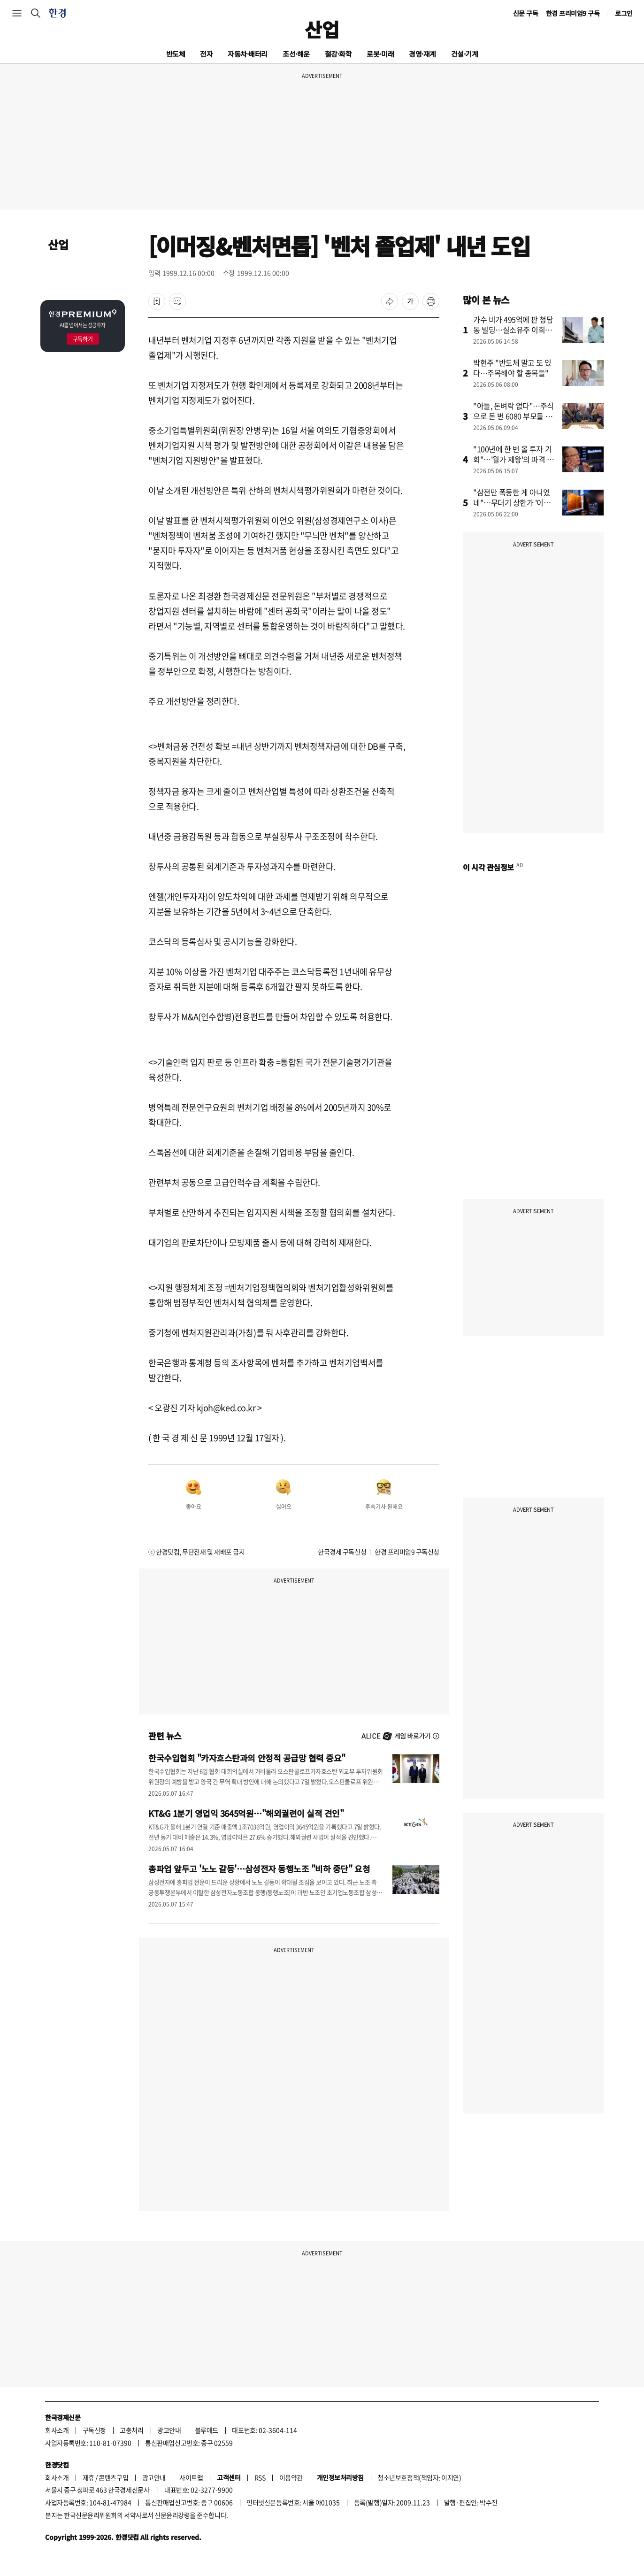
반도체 (175, 54)
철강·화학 (338, 54)
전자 (206, 54)
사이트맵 (191, 2477)
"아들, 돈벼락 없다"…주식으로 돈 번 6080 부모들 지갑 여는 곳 (513, 416)
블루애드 (206, 2430)
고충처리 (131, 2430)
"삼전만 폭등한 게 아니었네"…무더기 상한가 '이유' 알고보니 (512, 502)
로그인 (624, 13)
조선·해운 (296, 54)
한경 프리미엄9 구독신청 (407, 1551)
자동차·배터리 (248, 54)
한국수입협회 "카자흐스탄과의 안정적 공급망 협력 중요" (246, 1758)
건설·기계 (464, 54)
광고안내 (169, 2430)
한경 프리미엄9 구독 (573, 13)
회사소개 (57, 2430)
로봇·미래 (380, 54)
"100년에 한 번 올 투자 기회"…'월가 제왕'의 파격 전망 (513, 459)
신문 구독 (525, 13)
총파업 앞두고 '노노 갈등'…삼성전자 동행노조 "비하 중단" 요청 (259, 1868)
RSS (260, 2477)
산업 (322, 29)
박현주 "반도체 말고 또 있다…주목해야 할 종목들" (512, 367)
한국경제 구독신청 (342, 1551)
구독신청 (94, 2430)
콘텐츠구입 (113, 2477)
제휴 (88, 2477)
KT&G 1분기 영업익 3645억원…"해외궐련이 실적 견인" (246, 1813)
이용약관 (291, 2477)
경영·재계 (422, 54)
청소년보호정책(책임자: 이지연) (419, 2477)
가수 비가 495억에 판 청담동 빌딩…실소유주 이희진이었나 (513, 330)
